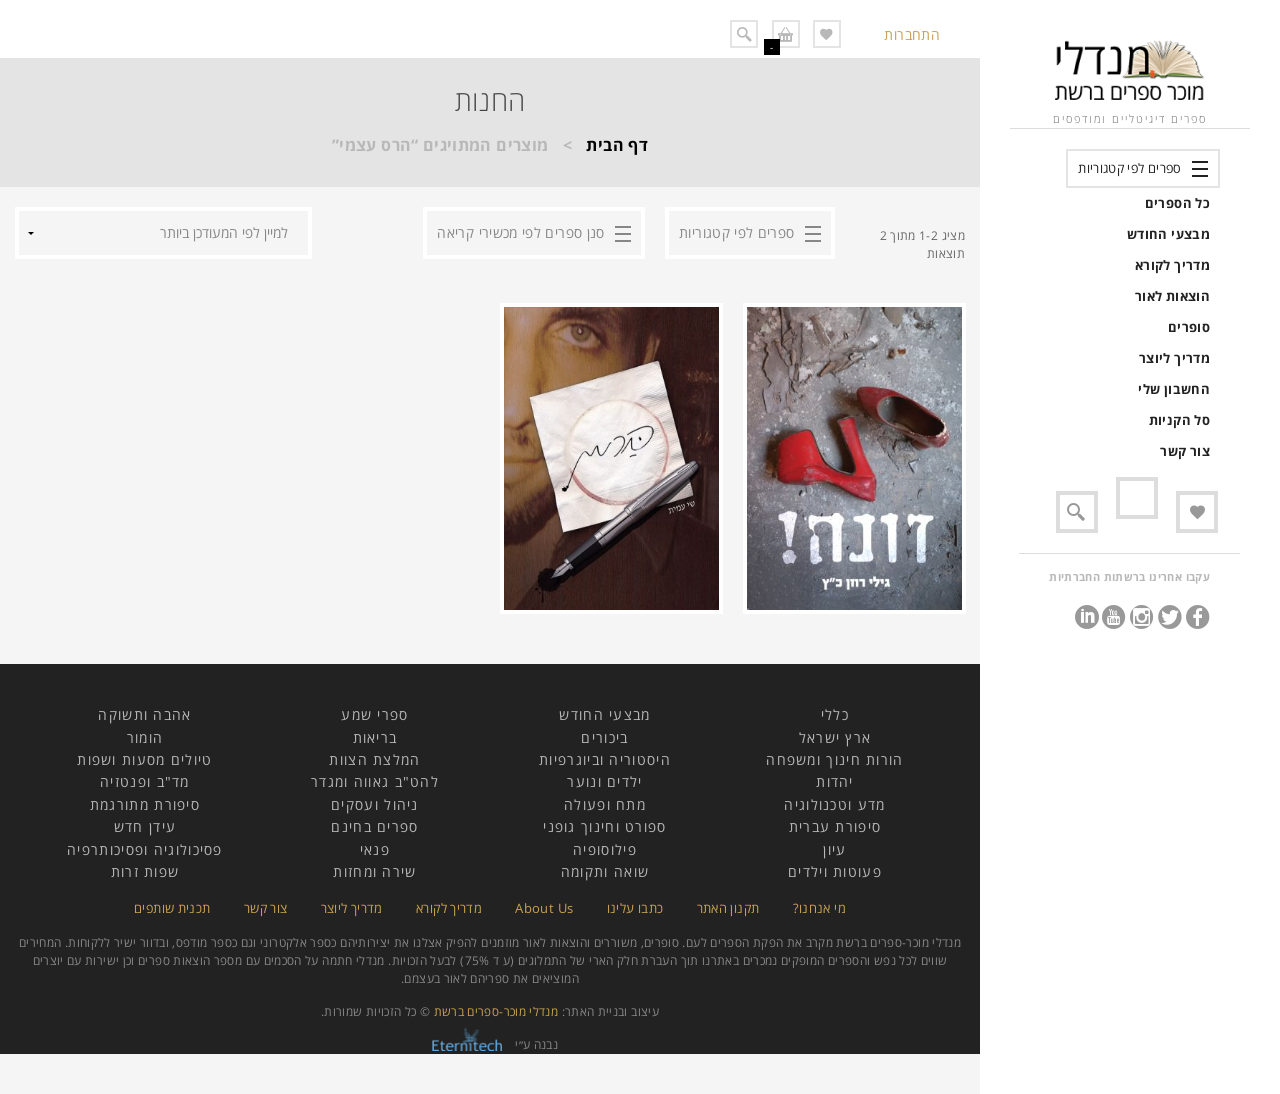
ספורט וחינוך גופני (604, 826)
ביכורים (604, 737)
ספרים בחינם (374, 826)
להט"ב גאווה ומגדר (375, 781)
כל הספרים (1177, 203)
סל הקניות (1179, 420)
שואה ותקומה (605, 871)
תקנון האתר (728, 908)
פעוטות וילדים (835, 871)
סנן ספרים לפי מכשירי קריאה (520, 232)
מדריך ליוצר (1174, 358)
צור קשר (1185, 451)
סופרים (1189, 327)
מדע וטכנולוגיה (834, 804)
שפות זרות (145, 871)
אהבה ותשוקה (144, 714)
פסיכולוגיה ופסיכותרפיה (145, 849)
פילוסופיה (605, 849)
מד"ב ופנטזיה (145, 781)
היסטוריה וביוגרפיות (605, 759)
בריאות (375, 737)
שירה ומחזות (374, 871)
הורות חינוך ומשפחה (834, 759)
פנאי (375, 849)
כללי (835, 714)
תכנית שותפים (172, 908)
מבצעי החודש (1168, 234)
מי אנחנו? (819, 908)
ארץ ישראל (835, 737)
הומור (145, 737)
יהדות (835, 781)
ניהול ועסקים (375, 804)
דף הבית (617, 145)
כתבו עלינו (635, 908)
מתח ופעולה (605, 804)
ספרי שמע (374, 714)
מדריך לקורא (1172, 265)
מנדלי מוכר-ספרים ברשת (496, 1011)
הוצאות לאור (1172, 296)
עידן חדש (145, 826)
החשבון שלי (1174, 389)
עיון (834, 849)
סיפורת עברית (835, 826)
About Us (544, 908)
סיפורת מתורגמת (145, 804)
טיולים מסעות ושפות (144, 759)
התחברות (912, 34)
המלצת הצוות (374, 759)
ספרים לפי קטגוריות (1129, 168)
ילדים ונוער (604, 781)
